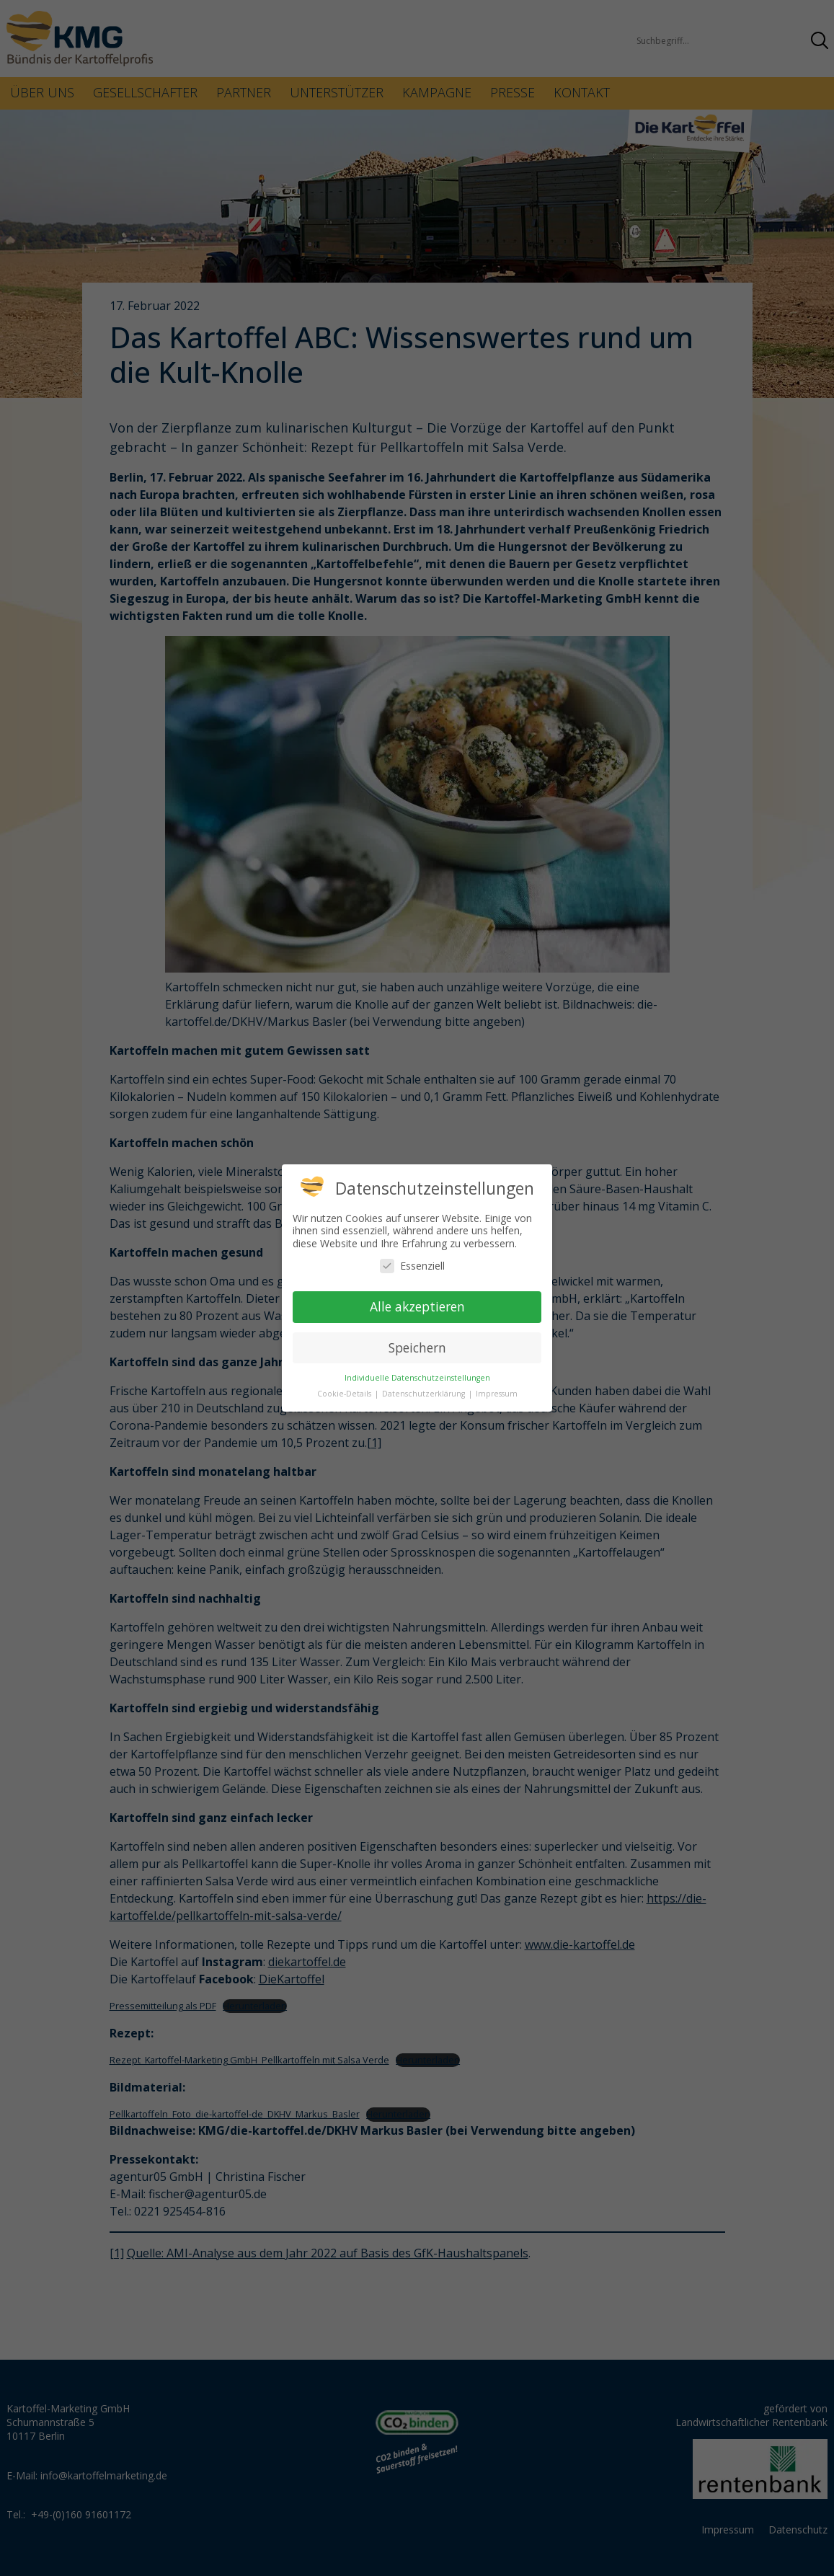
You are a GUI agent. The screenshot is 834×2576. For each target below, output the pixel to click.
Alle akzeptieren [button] (417, 1306)
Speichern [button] (417, 1347)
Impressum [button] (497, 1394)
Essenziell (412, 1265)
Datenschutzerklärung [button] (424, 1394)
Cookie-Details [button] (345, 1394)
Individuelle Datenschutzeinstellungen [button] (417, 1378)
